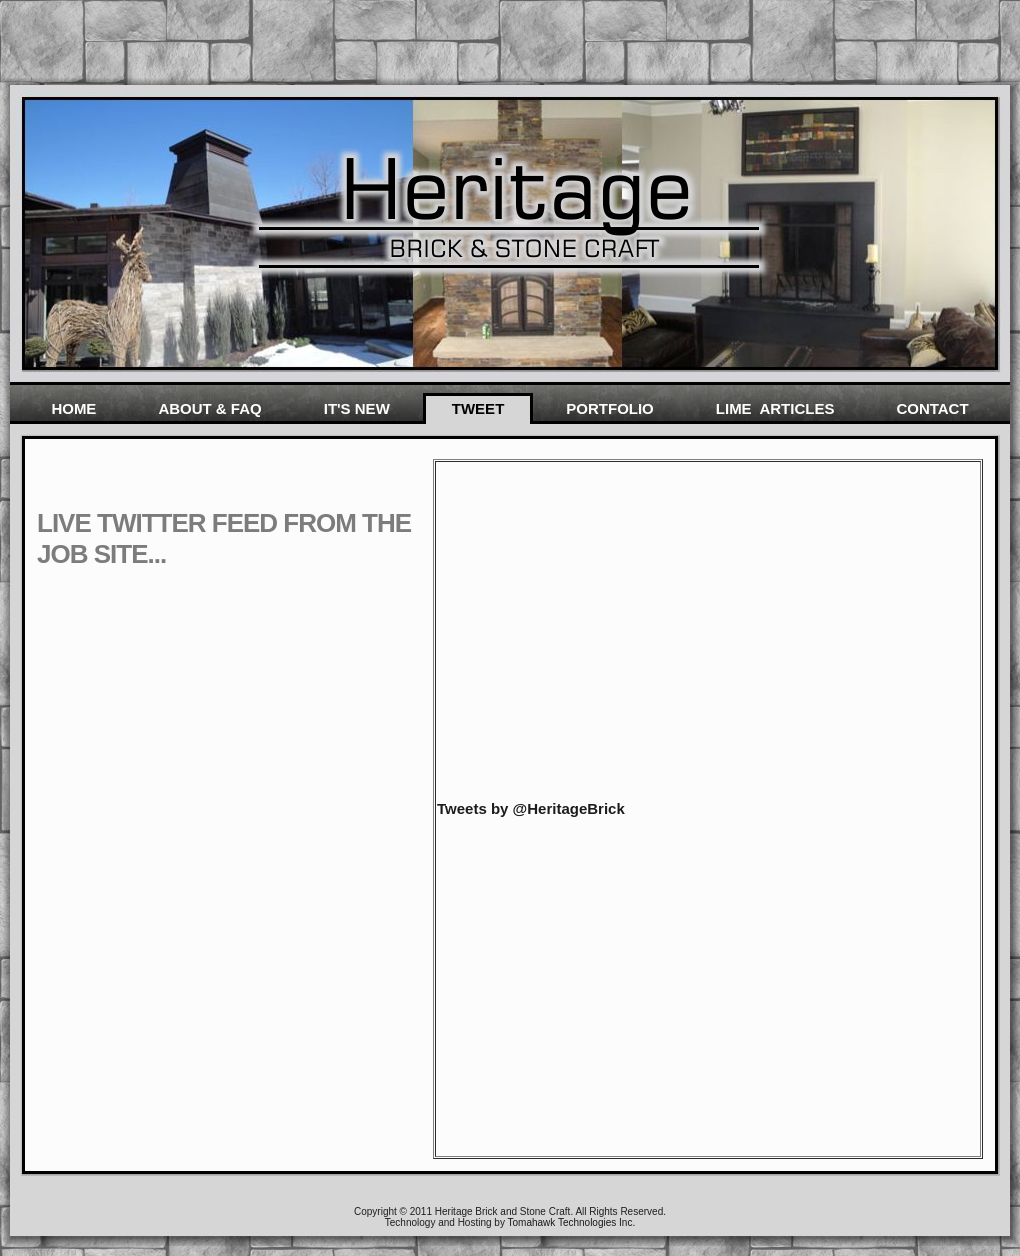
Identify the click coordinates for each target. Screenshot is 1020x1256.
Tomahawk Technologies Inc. (572, 1222)
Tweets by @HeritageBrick (531, 808)
